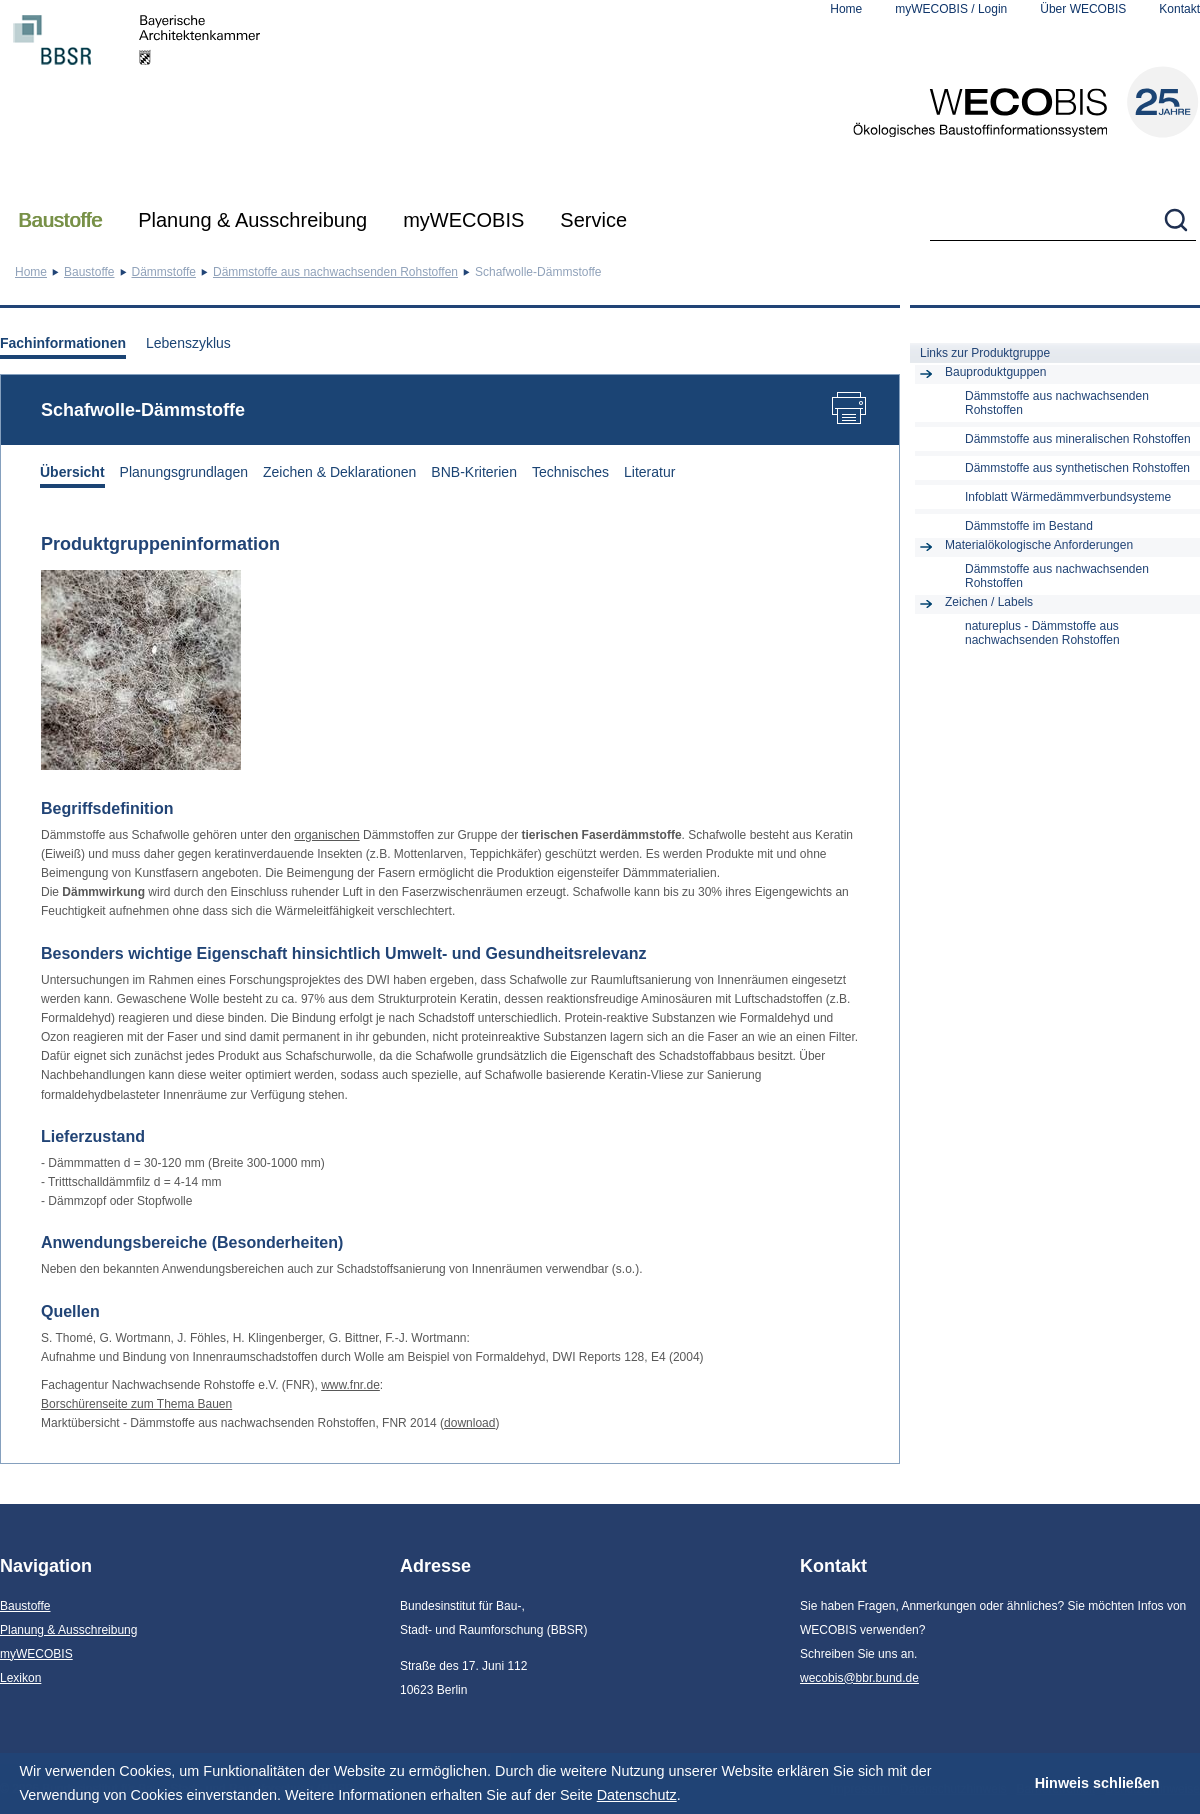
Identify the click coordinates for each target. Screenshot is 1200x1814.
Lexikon (20, 1678)
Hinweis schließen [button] (1097, 1783)
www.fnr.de (350, 1385)
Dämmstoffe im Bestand (1029, 526)
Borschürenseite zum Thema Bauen (136, 1404)
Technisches (570, 472)
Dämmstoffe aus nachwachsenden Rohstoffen (335, 272)
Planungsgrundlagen (184, 472)
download (469, 1423)
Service (593, 220)
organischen (326, 835)
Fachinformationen (63, 343)
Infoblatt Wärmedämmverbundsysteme (1068, 497)
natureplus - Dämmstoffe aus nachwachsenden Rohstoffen (1042, 633)
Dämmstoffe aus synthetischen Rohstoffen (1077, 468)
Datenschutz (637, 1795)
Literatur (649, 472)
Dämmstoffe (164, 272)
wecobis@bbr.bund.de (859, 1678)
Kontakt (1179, 9)
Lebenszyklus (188, 343)
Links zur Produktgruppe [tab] (985, 353)
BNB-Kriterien (474, 472)
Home (846, 9)
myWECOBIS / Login (951, 9)
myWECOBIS (463, 220)
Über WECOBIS (1083, 9)
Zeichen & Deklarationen (339, 472)
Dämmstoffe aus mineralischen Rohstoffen (1078, 439)
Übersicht (72, 472)
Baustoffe (60, 220)
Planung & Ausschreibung (252, 220)
